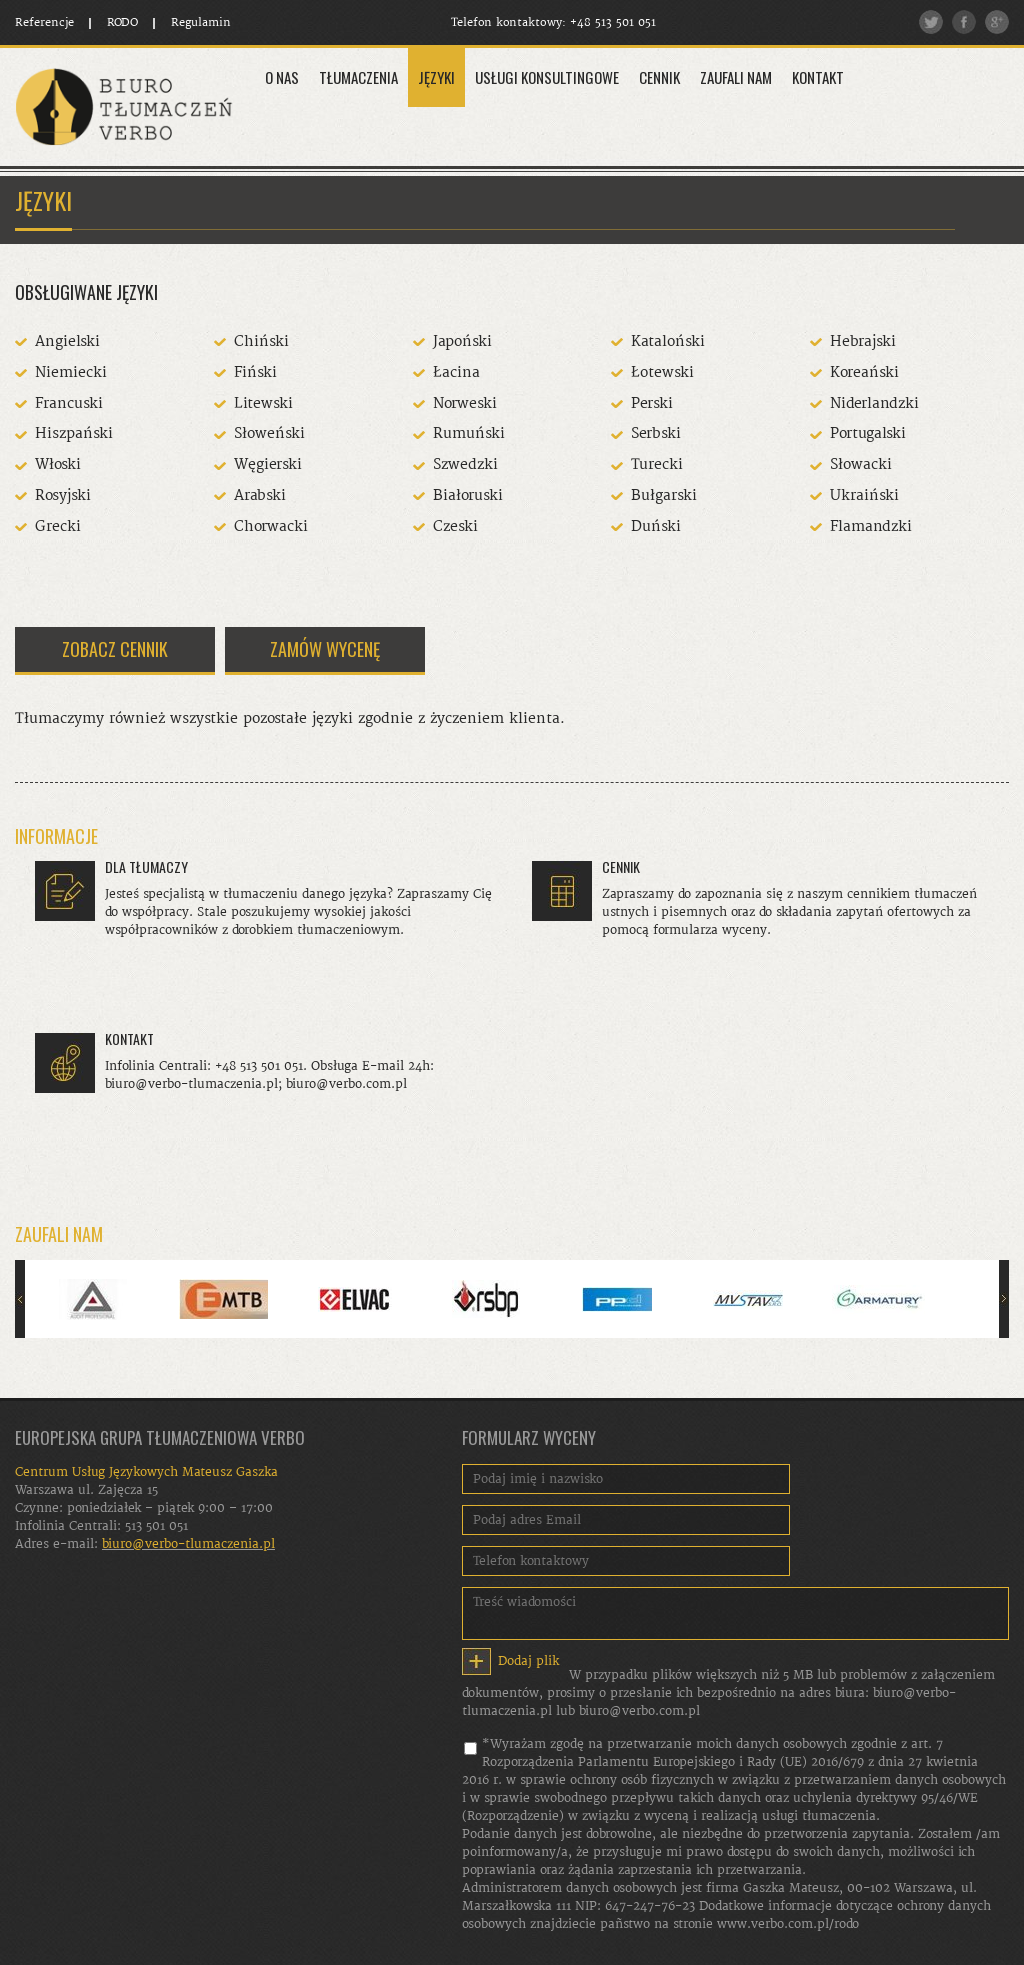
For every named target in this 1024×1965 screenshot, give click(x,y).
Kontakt (818, 77)
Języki (436, 77)
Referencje (44, 22)
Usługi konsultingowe (547, 77)
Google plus (997, 22)
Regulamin (201, 22)
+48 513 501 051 (613, 22)
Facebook (964, 22)
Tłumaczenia (358, 77)
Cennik (659, 77)
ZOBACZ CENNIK (115, 649)
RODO (122, 22)
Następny (1004, 1299)
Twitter (931, 22)
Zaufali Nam (736, 77)
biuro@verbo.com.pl (639, 1711)
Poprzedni (20, 1299)
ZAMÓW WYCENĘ (325, 649)
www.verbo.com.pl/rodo (788, 1924)
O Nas (282, 77)
